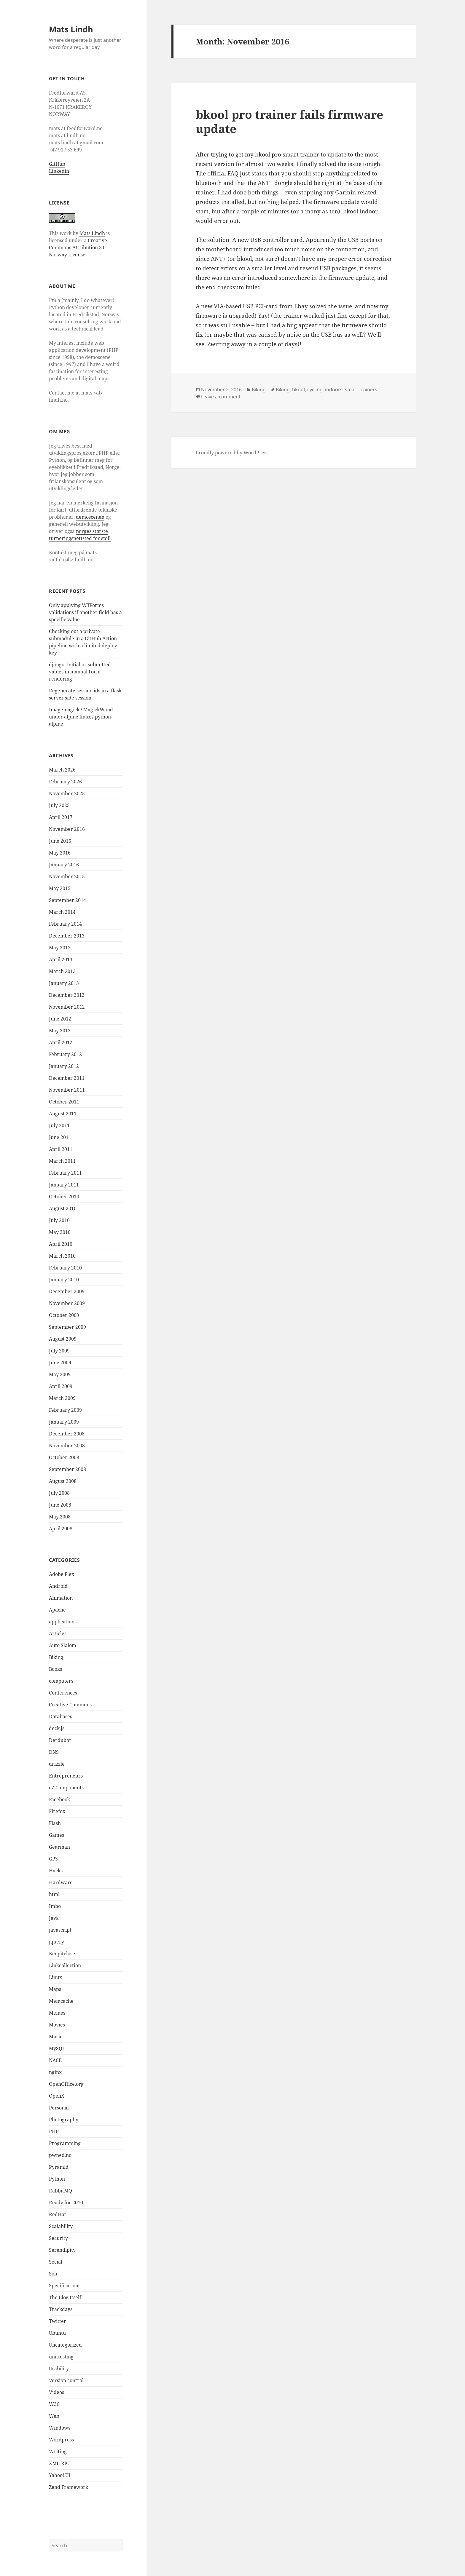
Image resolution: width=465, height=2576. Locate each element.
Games (56, 1835)
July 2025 (59, 805)
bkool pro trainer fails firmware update (289, 121)
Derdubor (60, 1740)
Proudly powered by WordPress (232, 452)
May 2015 (60, 888)
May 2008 (60, 1516)
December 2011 (67, 1078)
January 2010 (64, 1279)
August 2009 (63, 1339)
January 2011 (64, 1184)
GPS (53, 1858)
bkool (298, 389)
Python (57, 2179)
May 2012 (60, 1030)
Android (58, 1586)
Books (55, 1669)
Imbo (55, 1906)
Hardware (61, 1882)
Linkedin (59, 171)
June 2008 (60, 1505)
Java (54, 1918)
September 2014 (67, 900)
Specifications (64, 2285)
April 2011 (60, 1149)
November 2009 (67, 1303)
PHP (54, 2131)
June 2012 (60, 1018)
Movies (57, 2024)
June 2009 (60, 1362)
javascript (60, 1930)
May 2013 (60, 947)
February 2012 (65, 1054)
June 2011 (60, 1137)
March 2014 (62, 912)
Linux (55, 1977)
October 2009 (64, 1315)
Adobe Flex (61, 1574)
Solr (53, 2273)
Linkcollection (65, 1965)
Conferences (63, 1692)
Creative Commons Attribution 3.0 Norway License (78, 247)
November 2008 (67, 1445)
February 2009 (65, 1410)
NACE (55, 2060)
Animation (61, 1598)
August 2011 (63, 1113)
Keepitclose (62, 1953)
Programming (65, 2143)
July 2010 (59, 1220)
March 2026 (62, 769)
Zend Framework (68, 2487)
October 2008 (64, 1457)
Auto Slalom (62, 1645)
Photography (63, 2119)
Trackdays (60, 2309)
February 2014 (65, 924)
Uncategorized (65, 2345)
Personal (59, 2107)
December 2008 (67, 1433)
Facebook (59, 1799)
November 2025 (67, 793)
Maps (55, 1989)
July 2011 (59, 1125)
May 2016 (60, 852)
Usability (59, 2368)
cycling (315, 389)
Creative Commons (70, 1704)
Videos (56, 2392)
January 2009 (64, 1422)
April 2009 (60, 1386)
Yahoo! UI (59, 2475)
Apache (57, 1609)
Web (54, 2416)
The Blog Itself (65, 2297)
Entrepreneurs (66, 1775)
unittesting (61, 2356)
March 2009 (62, 1398)
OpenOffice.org (66, 2084)
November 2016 (67, 829)
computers (61, 1681)
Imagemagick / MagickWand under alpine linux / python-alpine (81, 716)
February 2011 (65, 1173)
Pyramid (59, 2167)
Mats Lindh (71, 29)
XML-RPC (59, 2463)
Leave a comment (221, 396)
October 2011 (64, 1101)
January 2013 (64, 983)
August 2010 (63, 1208)
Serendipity (62, 2250)
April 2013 (60, 959)
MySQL (57, 2048)
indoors (334, 389)
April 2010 (60, 1244)
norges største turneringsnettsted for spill (80, 535)
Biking (56, 1657)
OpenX (56, 2096)
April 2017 (60, 817)
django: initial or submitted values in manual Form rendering (80, 671)
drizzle (57, 1764)
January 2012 (64, 1066)
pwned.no (60, 2155)
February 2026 (65, 781)
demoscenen (90, 517)
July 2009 (59, 1350)
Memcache (61, 2001)
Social (55, 2262)
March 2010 (62, 1256)
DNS (54, 1752)
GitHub (57, 164)
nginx (55, 2072)
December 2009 (67, 1291)
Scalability (61, 2226)
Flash (55, 1823)
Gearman (59, 1847)
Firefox (57, 1811)
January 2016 (64, 864)
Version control (66, 2380)
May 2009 (60, 1374)
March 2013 (62, 971)
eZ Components (66, 1787)
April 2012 (60, 1042)
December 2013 (67, 935)
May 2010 (60, 1232)
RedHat (57, 2214)
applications (63, 1621)
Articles (57, 1633)
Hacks (56, 1870)
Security (58, 2238)
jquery (56, 1941)
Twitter (57, 2321)
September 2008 (67, 1469)
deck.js (56, 1728)
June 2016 (60, 841)
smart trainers (361, 389)
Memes (57, 2013)
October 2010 (64, 1196)
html (54, 1894)
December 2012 (67, 995)
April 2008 (60, 1528)
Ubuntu (57, 2333)
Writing (58, 2451)
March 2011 (62, 1161)
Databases (60, 1716)
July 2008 (59, 1493)
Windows (59, 2428)
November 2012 (67, 1007)
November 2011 (67, 1090)
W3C (54, 2404)
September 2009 (67, 1327)
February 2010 (65, 1267)
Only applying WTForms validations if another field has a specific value (85, 612)
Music (55, 2036)
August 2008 (63, 1481)
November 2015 (67, 876)
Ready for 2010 (66, 2202)
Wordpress (61, 2439)
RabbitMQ (60, 2190)
